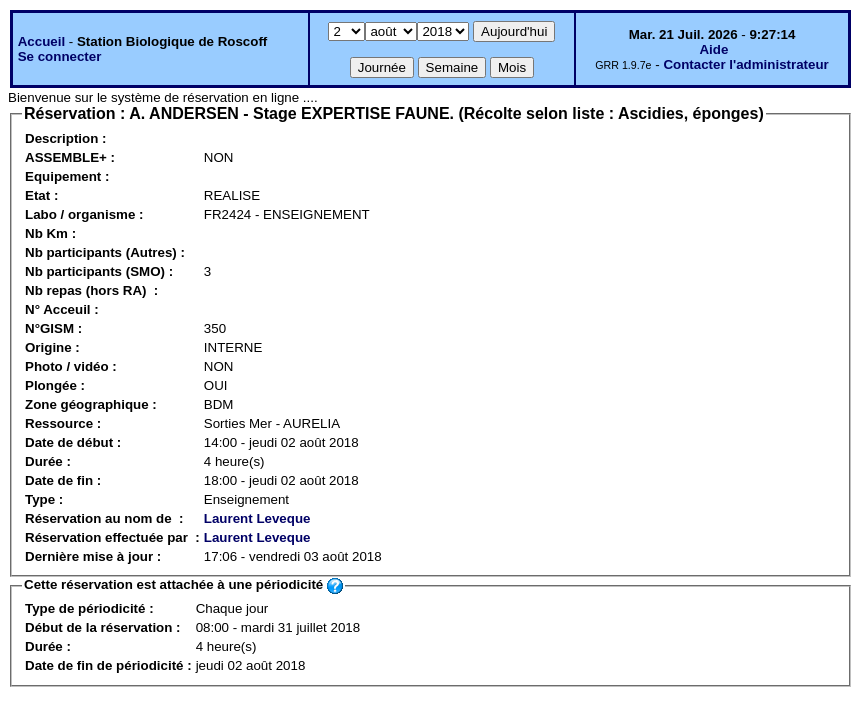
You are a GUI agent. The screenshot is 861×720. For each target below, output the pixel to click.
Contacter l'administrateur (745, 64)
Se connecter (60, 56)
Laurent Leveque (257, 518)
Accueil (41, 41)
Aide (713, 49)
